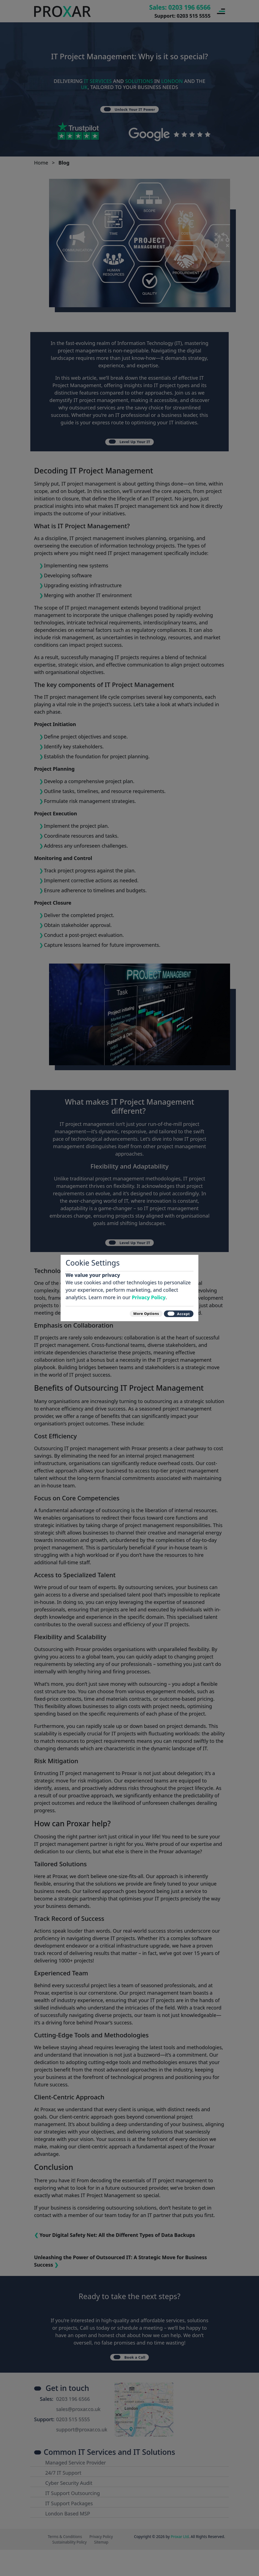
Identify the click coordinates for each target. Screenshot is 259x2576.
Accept (174, 1313)
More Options (130, 1313)
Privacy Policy (149, 1293)
